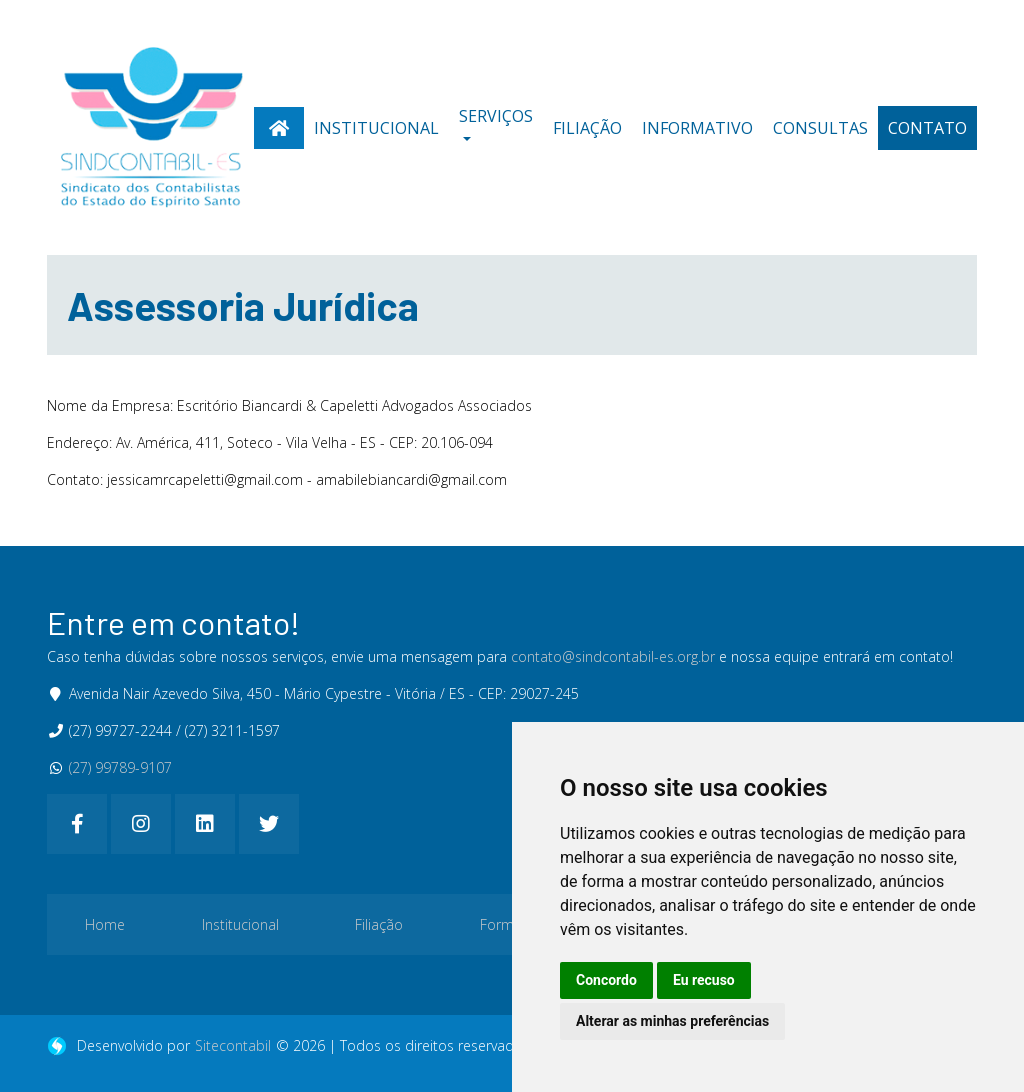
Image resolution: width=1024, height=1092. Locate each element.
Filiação (587, 128)
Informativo (697, 128)
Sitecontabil (233, 1045)
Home (105, 924)
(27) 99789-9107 (120, 767)
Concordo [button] (606, 980)
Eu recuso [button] (704, 980)
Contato (927, 128)
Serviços (496, 116)
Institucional (376, 128)
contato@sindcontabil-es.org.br (613, 656)
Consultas (820, 128)
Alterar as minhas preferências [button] (672, 1021)
